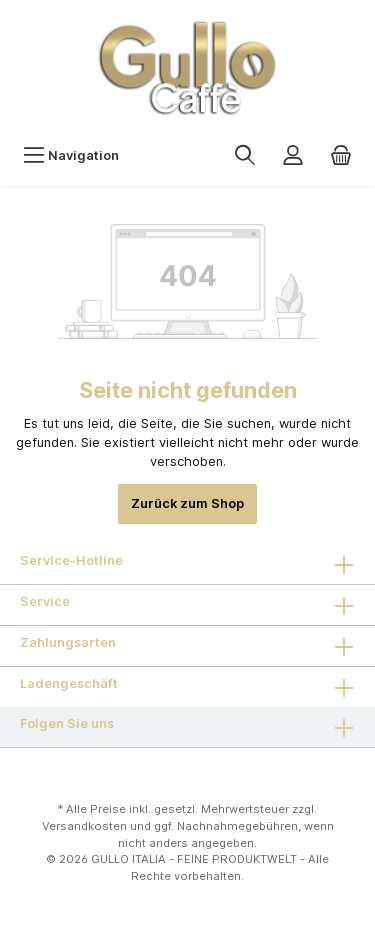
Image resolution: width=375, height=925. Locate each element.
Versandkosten (84, 826)
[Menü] (71, 155)
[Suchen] (245, 155)
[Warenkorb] (341, 155)
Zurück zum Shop (187, 503)
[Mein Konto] (293, 155)
